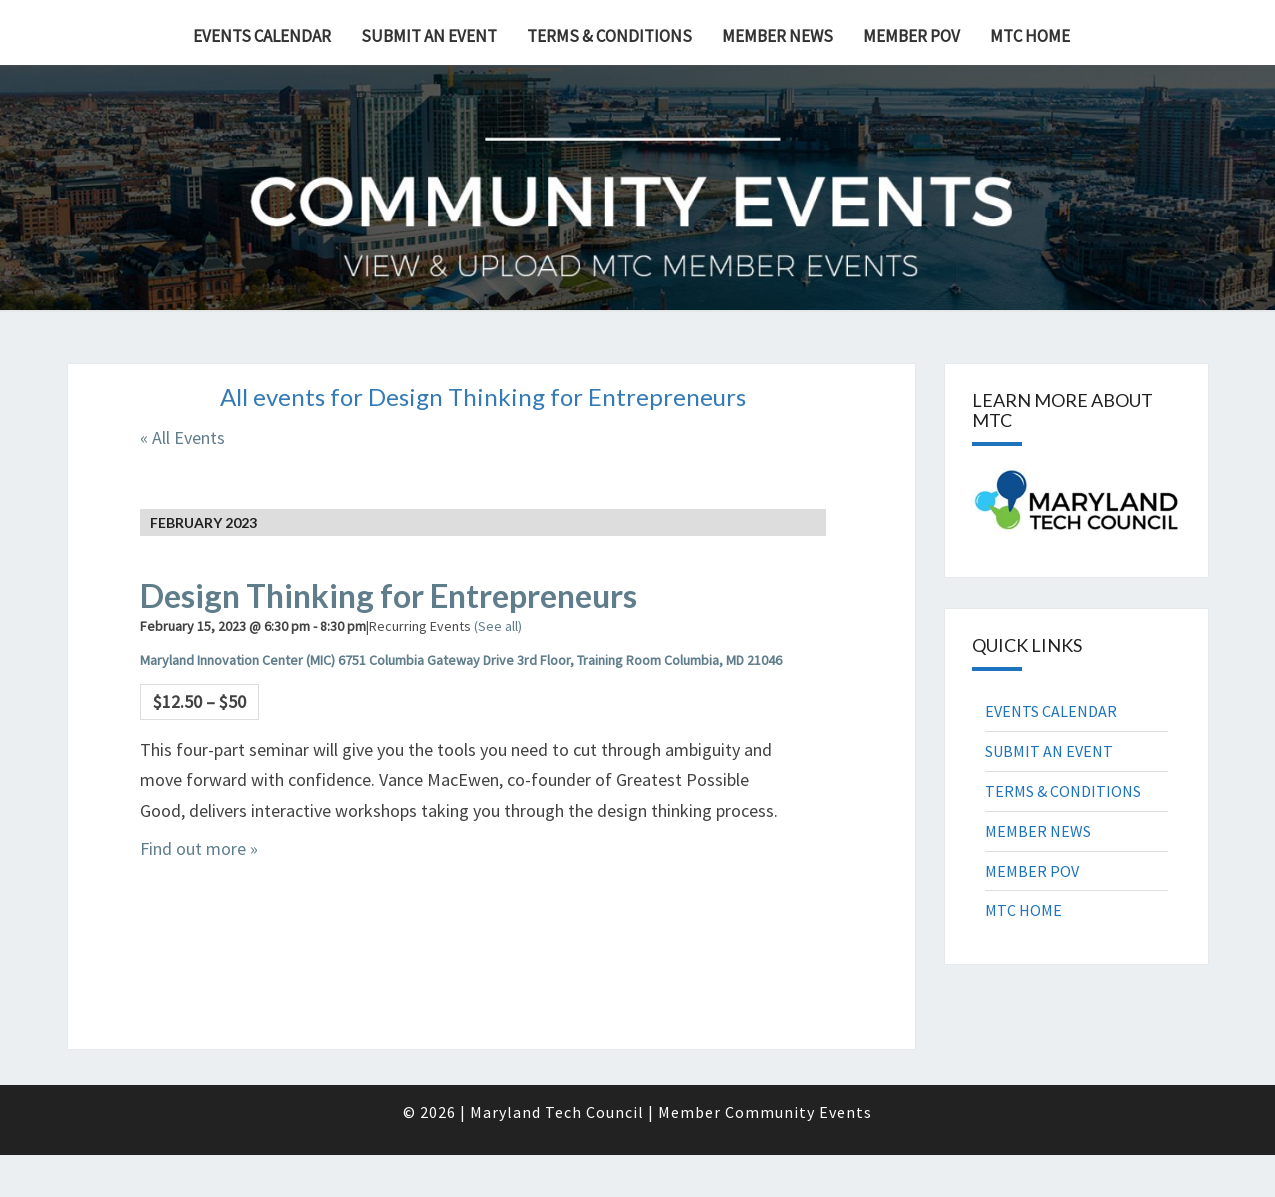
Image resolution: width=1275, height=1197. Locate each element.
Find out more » (199, 848)
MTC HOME (1030, 36)
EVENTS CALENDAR (262, 36)
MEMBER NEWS (777, 36)
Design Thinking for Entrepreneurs (388, 595)
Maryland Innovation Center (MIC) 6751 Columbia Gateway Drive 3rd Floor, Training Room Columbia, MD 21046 (461, 660)
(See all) (498, 626)
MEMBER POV (911, 36)
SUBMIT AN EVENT (429, 36)
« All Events (182, 437)
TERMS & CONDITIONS (609, 36)
